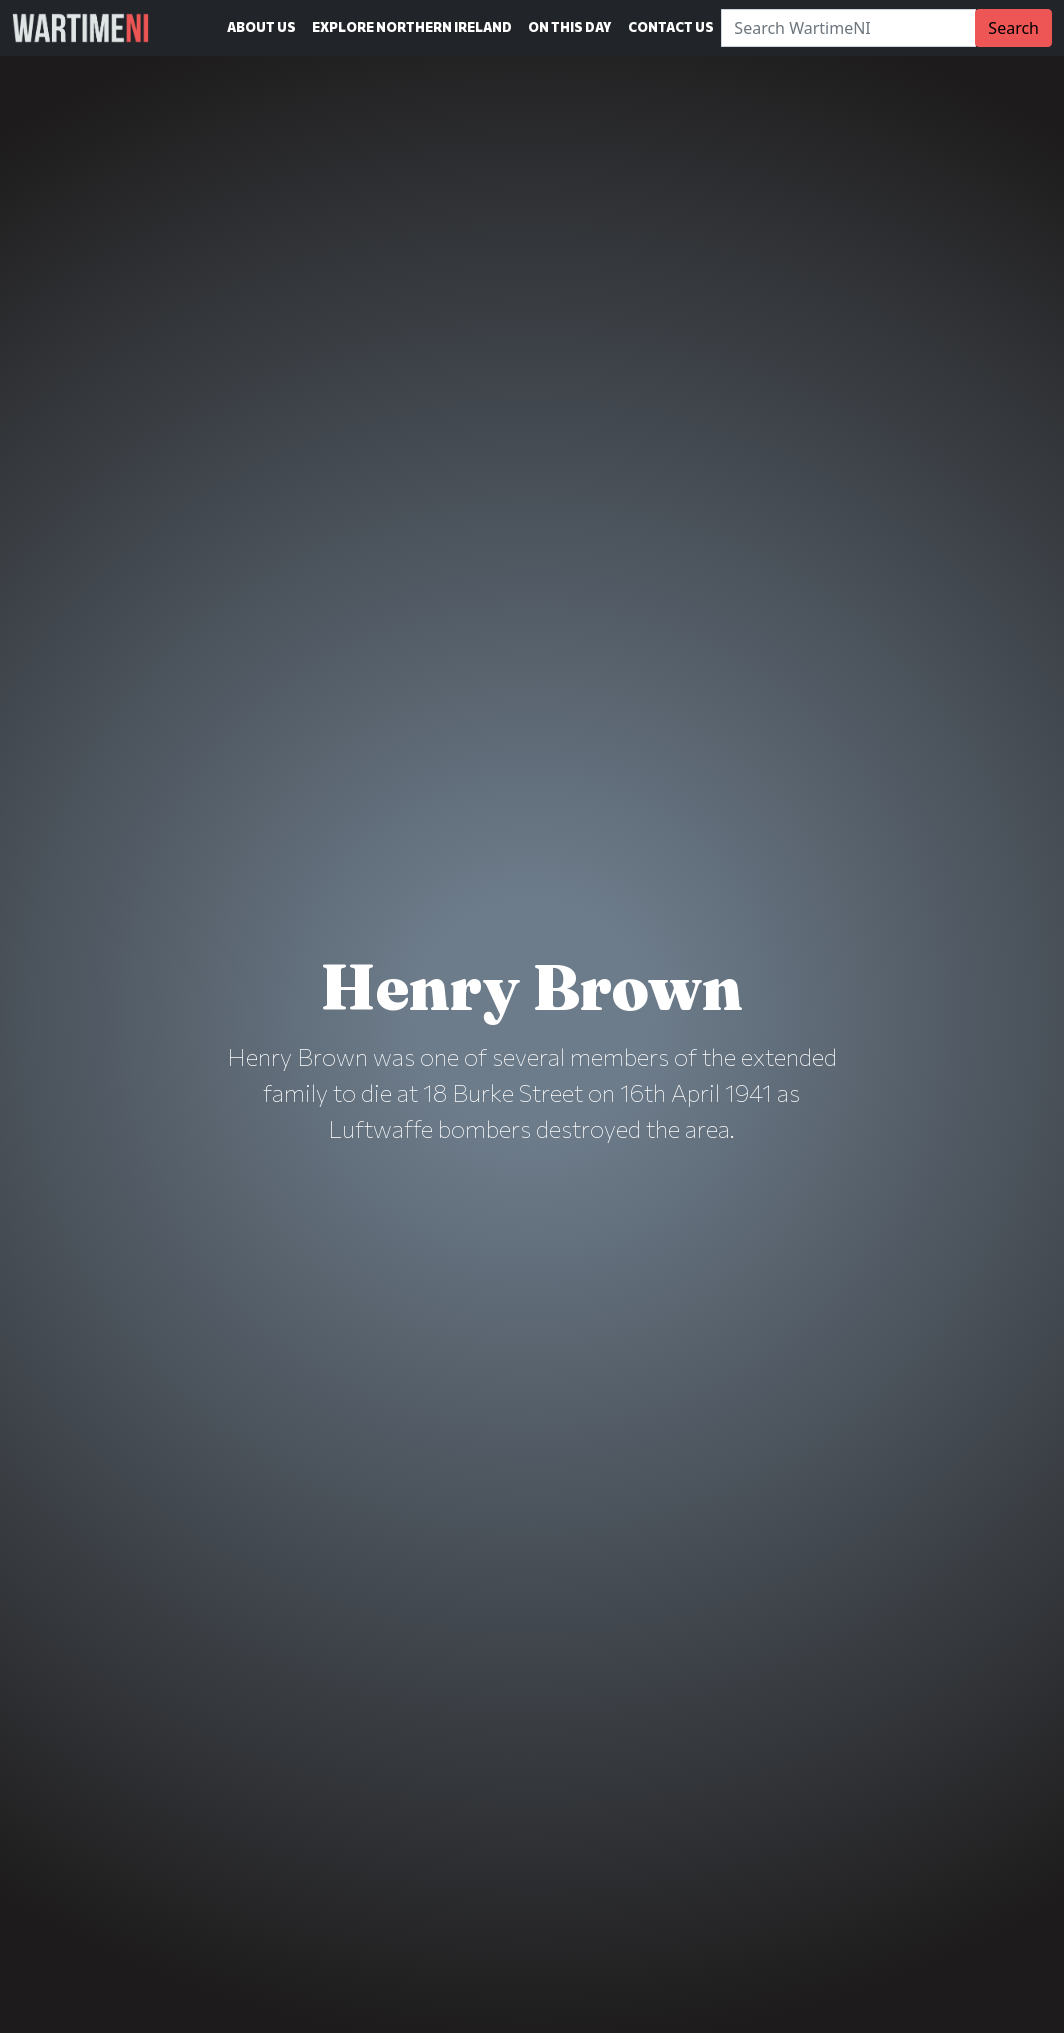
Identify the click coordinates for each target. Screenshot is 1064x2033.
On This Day (570, 27)
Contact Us (671, 27)
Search (1013, 28)
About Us (261, 27)
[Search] (848, 28)
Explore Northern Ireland (412, 27)
